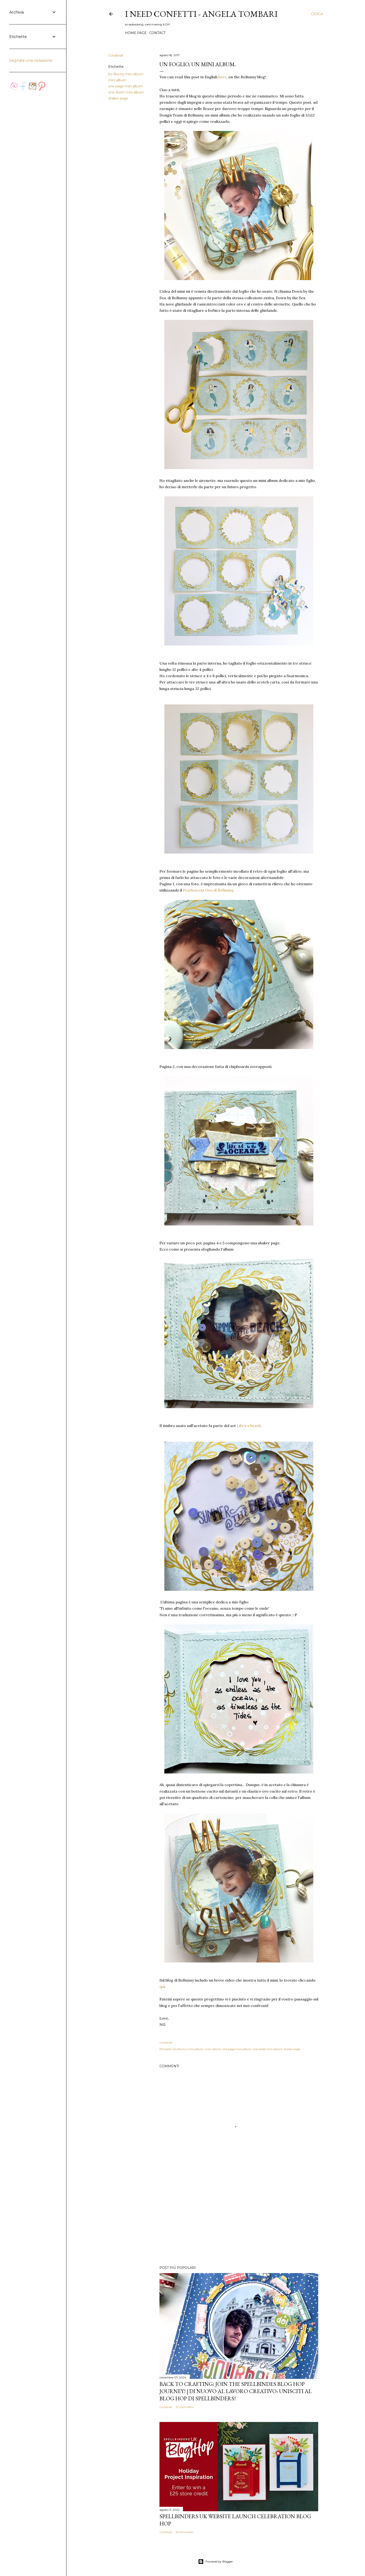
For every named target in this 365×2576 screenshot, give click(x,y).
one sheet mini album (126, 92)
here (222, 77)
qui (162, 1986)
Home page (136, 33)
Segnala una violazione (30, 60)
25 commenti (184, 2532)
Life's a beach (249, 1425)
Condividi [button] (115, 55)
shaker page (118, 98)
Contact (157, 33)
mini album (117, 80)
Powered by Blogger (215, 2561)
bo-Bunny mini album (125, 74)
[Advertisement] (238, 2221)
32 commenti (185, 2407)
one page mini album (125, 86)
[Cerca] (317, 14)
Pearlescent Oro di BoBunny (208, 890)
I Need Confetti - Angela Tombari (201, 13)
